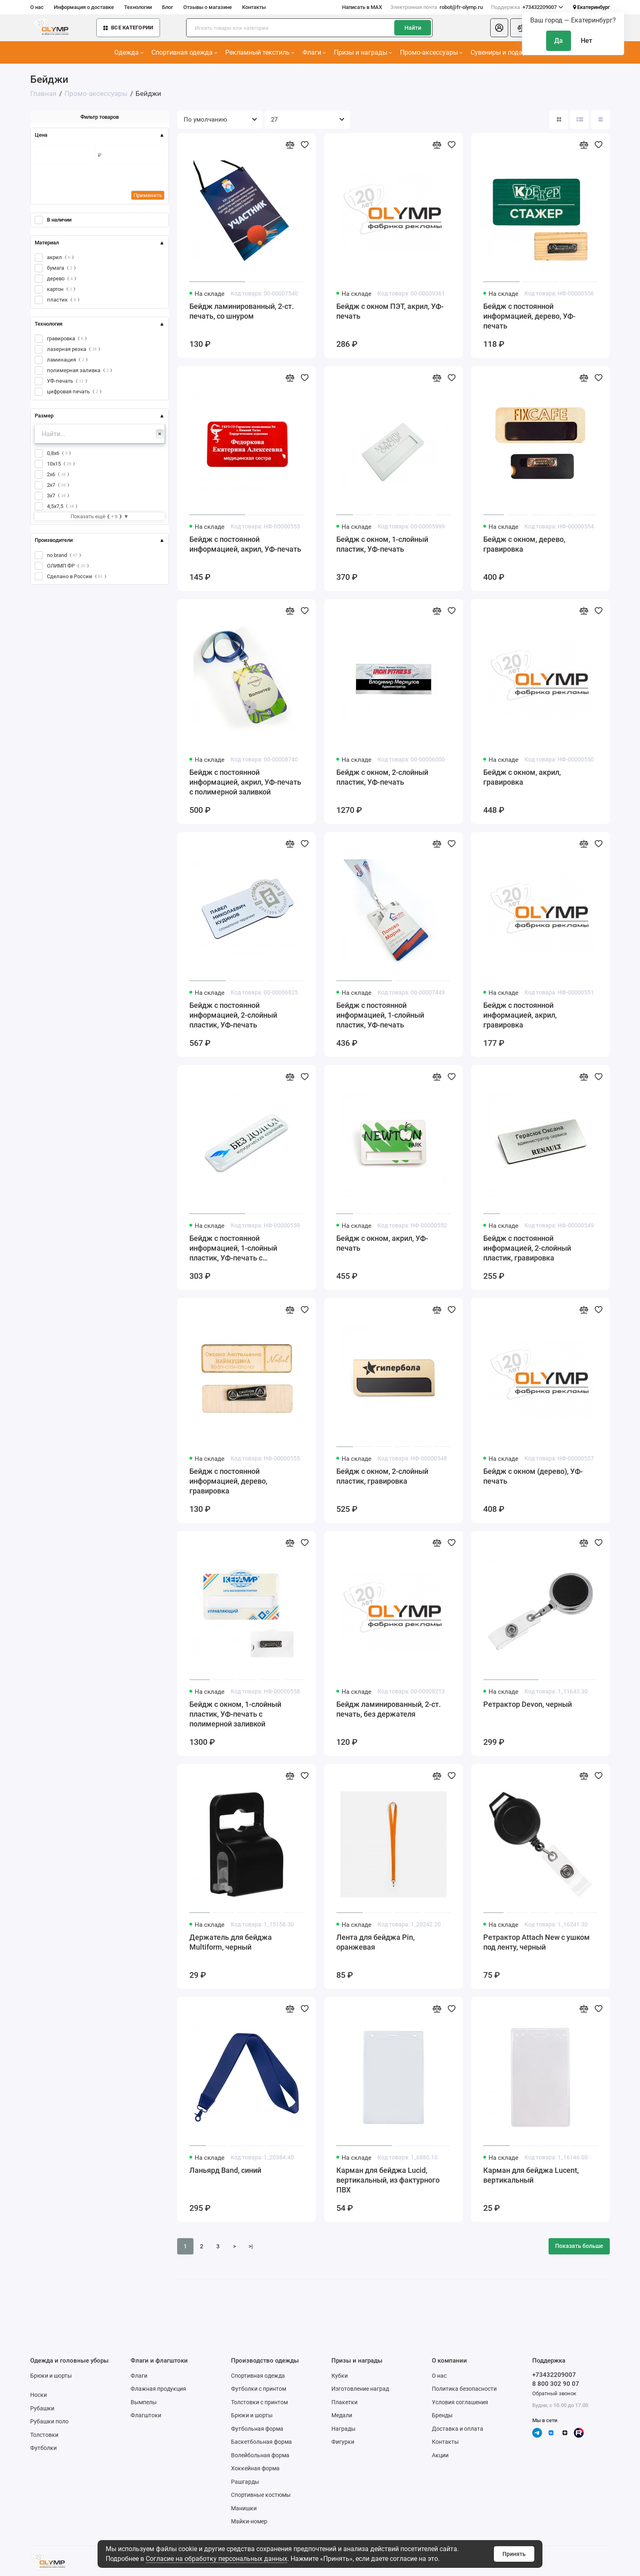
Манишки (244, 2508)
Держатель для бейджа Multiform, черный (230, 1942)
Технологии (138, 7)
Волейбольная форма (260, 2455)
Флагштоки (146, 2415)
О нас (37, 7)
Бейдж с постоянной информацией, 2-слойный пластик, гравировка (527, 1248)
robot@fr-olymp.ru (436, 7)
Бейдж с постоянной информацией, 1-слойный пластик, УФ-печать (380, 1015)
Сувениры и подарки (504, 52)
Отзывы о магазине (207, 7)
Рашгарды (245, 2481)
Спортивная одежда (184, 52)
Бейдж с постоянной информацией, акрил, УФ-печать (245, 544)
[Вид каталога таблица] (600, 119)
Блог (167, 7)
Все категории (128, 27)
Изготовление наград (360, 2388)
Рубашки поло (49, 2421)
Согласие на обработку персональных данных (216, 2559)
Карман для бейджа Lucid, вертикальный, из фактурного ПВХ (388, 2180)
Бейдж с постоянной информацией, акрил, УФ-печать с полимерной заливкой (245, 782)
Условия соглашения (460, 2402)
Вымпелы (144, 2402)
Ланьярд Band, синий (225, 2170)
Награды (343, 2428)
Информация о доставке (84, 7)
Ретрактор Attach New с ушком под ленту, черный (536, 1942)
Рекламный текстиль (259, 52)
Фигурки (342, 2441)
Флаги (314, 52)
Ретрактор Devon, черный (527, 1704)
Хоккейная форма (255, 2468)
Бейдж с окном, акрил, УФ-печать (382, 1243)
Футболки (43, 2448)
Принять (514, 2554)
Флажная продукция (158, 2388)
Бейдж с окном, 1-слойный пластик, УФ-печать (382, 544)
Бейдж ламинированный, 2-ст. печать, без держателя (388, 1709)
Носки (38, 2395)
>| (251, 2246)
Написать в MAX (362, 7)
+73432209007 (527, 7)
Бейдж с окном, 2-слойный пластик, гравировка (382, 1476)
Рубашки (42, 2408)
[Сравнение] (522, 27)
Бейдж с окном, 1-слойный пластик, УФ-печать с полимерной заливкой (235, 1714)
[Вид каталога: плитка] (558, 119)
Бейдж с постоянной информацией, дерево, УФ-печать (529, 316)
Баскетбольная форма (261, 2441)
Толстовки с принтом (259, 2402)
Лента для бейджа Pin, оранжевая (375, 1942)
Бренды (442, 2415)
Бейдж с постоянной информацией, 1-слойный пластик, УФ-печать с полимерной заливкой (233, 1248)
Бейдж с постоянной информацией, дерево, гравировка (228, 1481)
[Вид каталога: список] (579, 119)
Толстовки (44, 2435)
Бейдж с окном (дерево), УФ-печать (533, 1476)
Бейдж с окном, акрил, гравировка (522, 777)
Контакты (254, 7)
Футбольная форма (257, 2428)
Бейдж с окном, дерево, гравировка (524, 544)
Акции (440, 2455)
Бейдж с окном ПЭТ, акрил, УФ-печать (390, 311)
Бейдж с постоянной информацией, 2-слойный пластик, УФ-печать (233, 1015)
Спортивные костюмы (261, 2495)
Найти (412, 27)
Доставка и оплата (457, 2428)
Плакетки (344, 2402)
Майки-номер (249, 2521)
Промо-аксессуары (431, 52)
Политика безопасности (464, 2388)
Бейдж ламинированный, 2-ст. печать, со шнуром (241, 311)
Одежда (128, 52)
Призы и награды (363, 52)
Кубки (339, 2375)
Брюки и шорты (51, 2375)
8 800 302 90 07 (555, 2383)
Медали (341, 2415)
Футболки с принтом (258, 2388)
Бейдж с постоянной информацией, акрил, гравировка (520, 1015)
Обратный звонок (554, 2393)
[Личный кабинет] (499, 27)
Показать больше (579, 2246)
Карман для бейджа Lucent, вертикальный (531, 2175)
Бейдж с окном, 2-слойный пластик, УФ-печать (382, 777)
